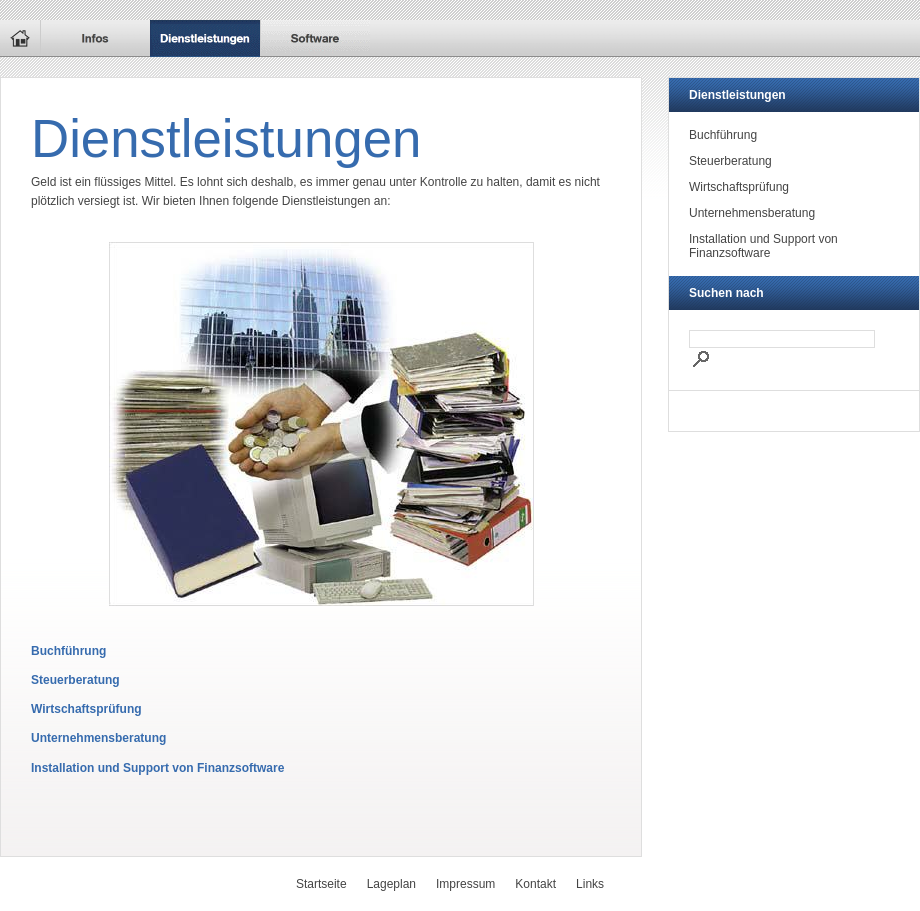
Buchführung (68, 651)
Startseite (321, 884)
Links (590, 884)
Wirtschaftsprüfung (86, 709)
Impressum (465, 884)
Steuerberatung (75, 680)
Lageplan (391, 884)
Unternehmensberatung (98, 738)
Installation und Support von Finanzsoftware (157, 768)
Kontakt (535, 884)
